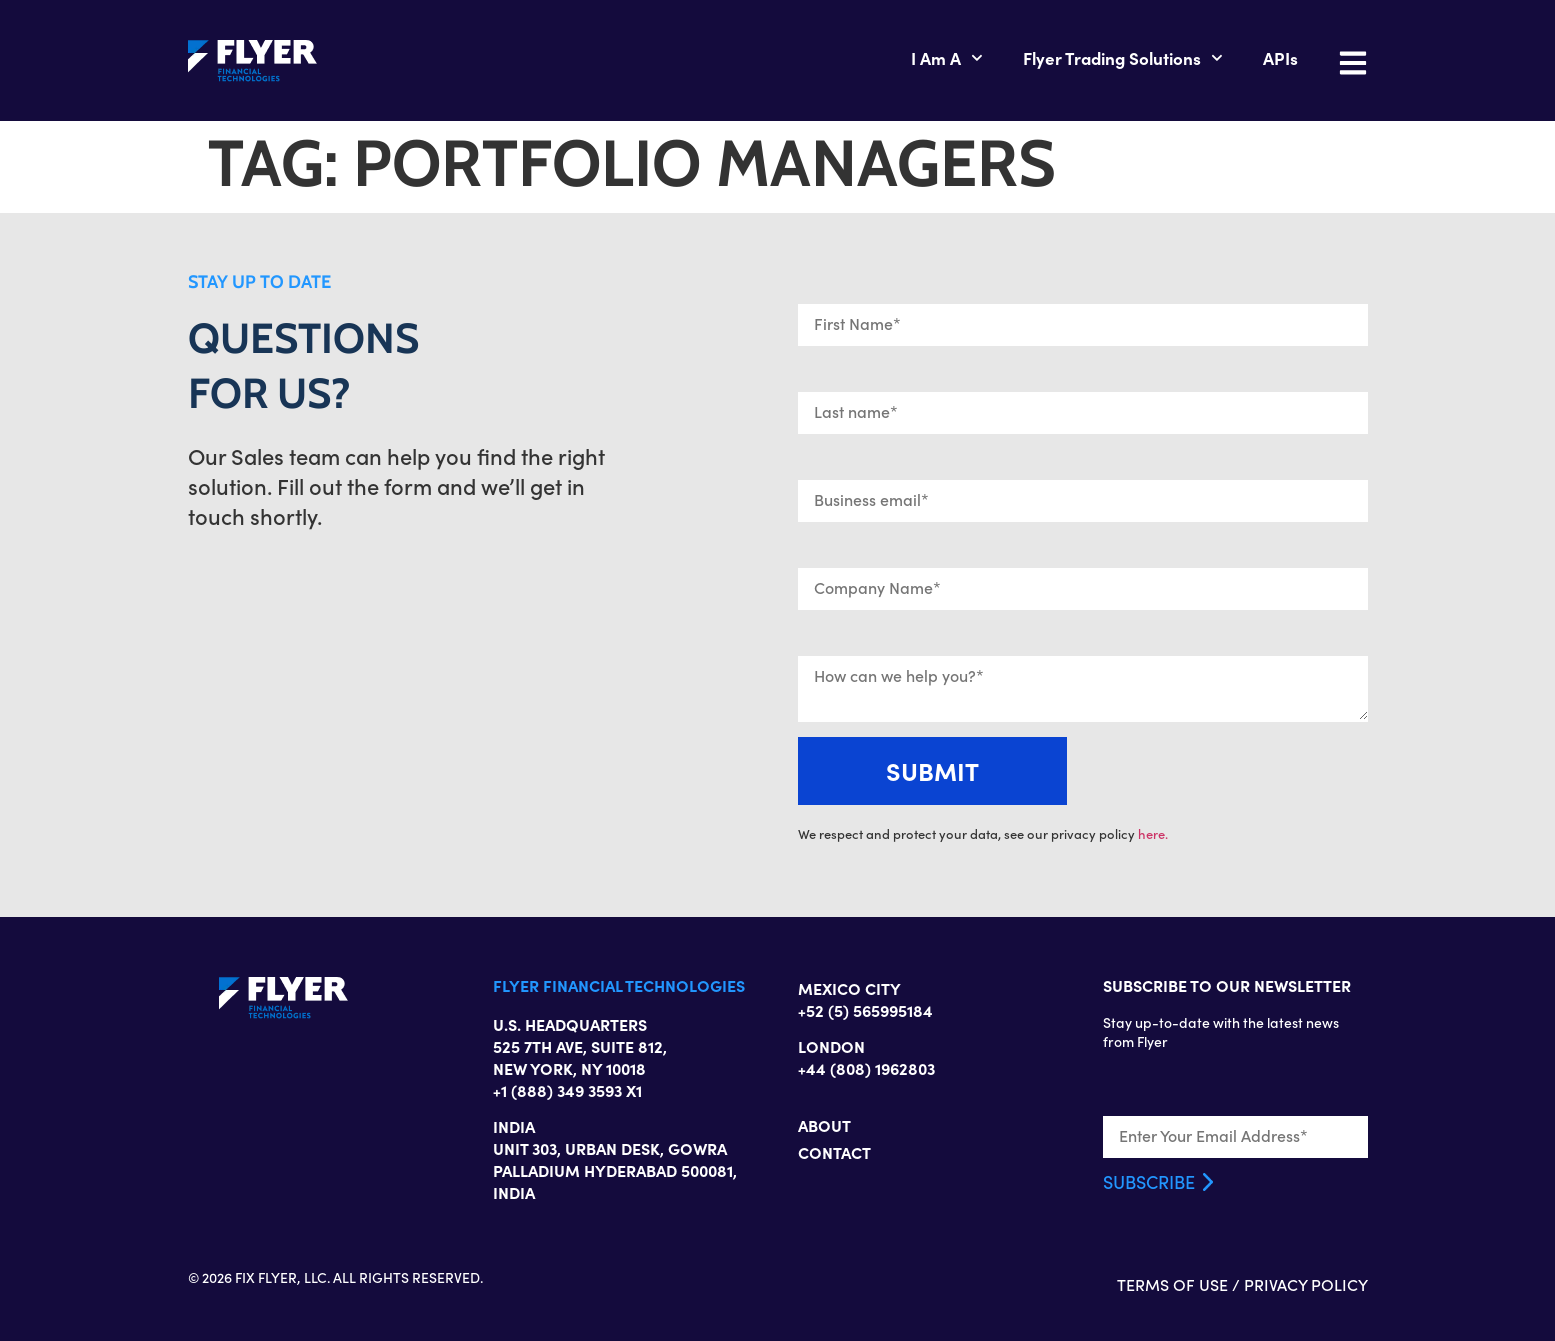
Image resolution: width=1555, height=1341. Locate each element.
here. (1153, 834)
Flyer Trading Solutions (1123, 58)
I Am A (947, 58)
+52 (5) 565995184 (865, 1010)
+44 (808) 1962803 (866, 1068)
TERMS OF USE (1172, 1284)
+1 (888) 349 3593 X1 (567, 1090)
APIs (1280, 57)
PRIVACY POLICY (1306, 1284)
